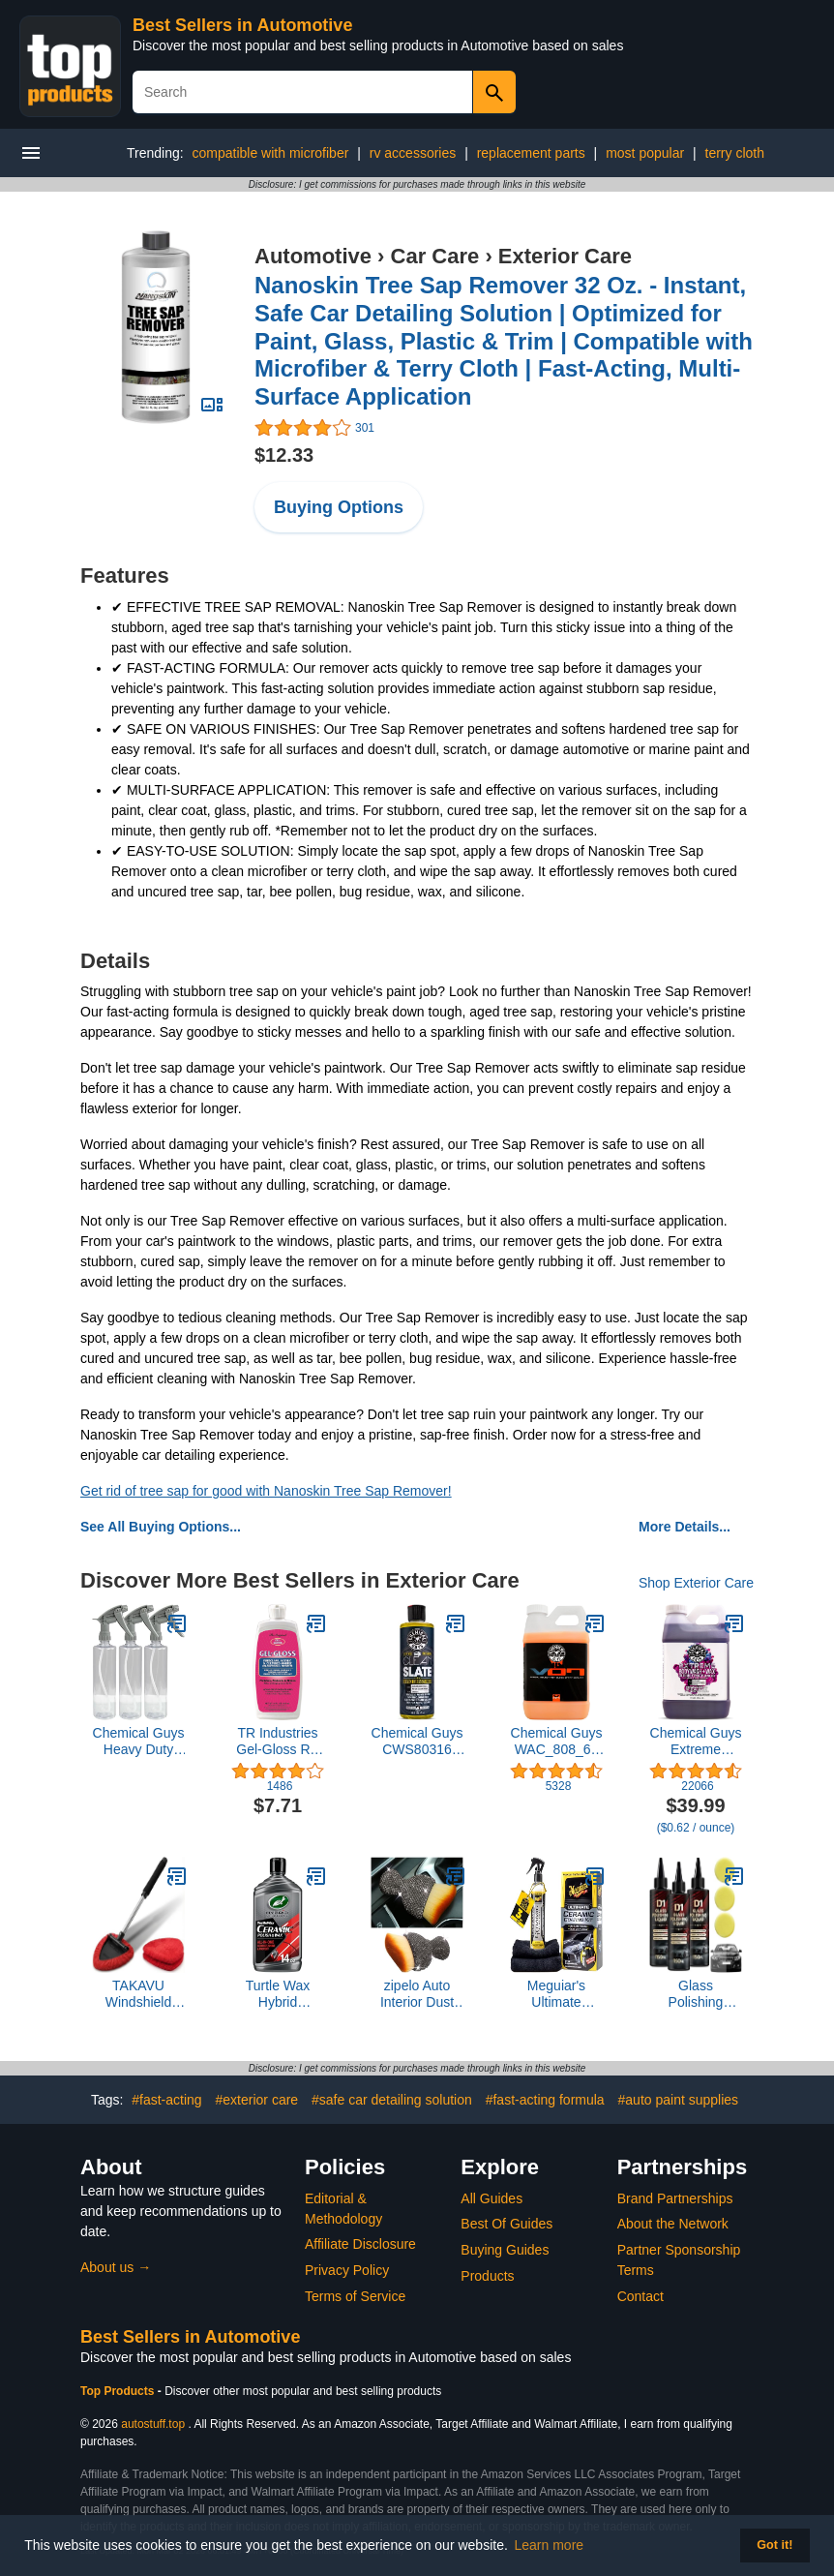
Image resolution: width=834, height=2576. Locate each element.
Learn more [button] (549, 2545)
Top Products (119, 2391)
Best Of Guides (506, 2223)
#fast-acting (166, 2099)
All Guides (491, 2198)
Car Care (435, 256)
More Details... (684, 1526)
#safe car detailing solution (392, 2099)
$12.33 (283, 455)
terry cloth (734, 153)
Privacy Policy (347, 2270)
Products (487, 2276)
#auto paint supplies (678, 2099)
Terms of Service (355, 2296)
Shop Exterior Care (696, 1583)
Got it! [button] (774, 2545)
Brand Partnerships (675, 2198)
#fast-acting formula (545, 2099)
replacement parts (531, 153)
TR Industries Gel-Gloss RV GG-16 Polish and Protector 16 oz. (277, 1741)
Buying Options (338, 507)
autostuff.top (153, 2424)
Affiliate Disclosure (360, 2244)
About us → (115, 2267)
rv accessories (413, 153)
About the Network (673, 2223)
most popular (645, 153)
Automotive (313, 256)
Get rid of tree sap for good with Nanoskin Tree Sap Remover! (266, 1491)
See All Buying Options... (160, 1526)
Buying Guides (505, 2250)
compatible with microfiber (271, 153)
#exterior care (257, 2099)
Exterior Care (565, 256)
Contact (640, 2296)
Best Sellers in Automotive (242, 25)
